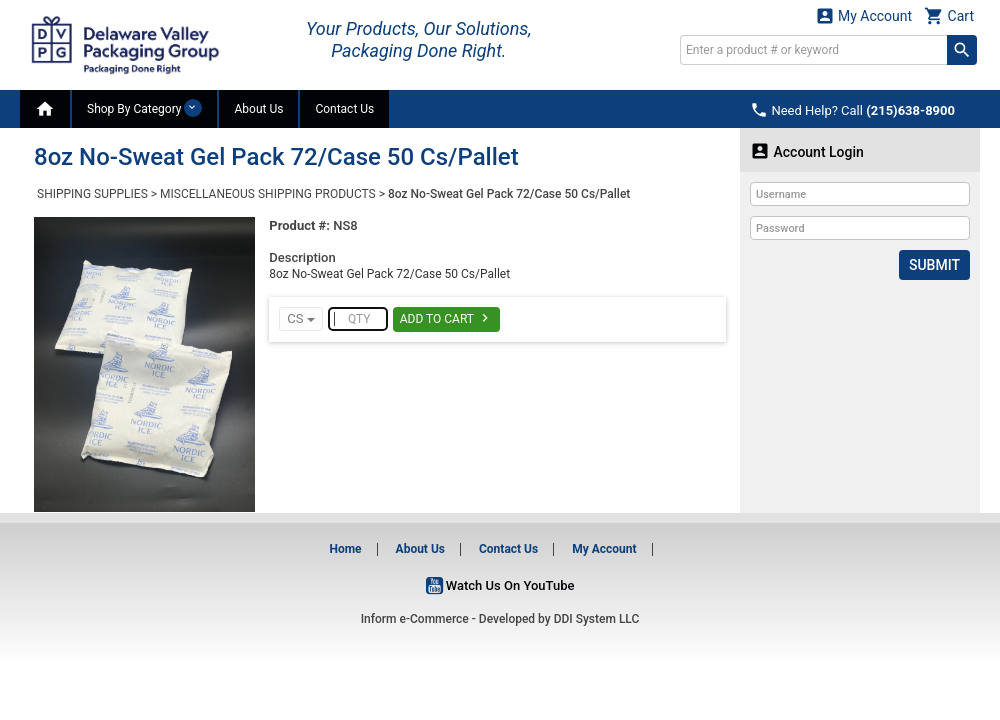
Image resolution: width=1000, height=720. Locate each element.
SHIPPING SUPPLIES (92, 194)
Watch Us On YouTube (500, 585)
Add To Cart (446, 318)
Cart (949, 15)
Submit (934, 265)
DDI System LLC (597, 619)
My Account (864, 15)
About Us (258, 109)
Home (345, 549)
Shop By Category (144, 108)
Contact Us (344, 109)
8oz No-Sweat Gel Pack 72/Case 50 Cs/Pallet (509, 194)
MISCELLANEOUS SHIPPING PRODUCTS (268, 194)
